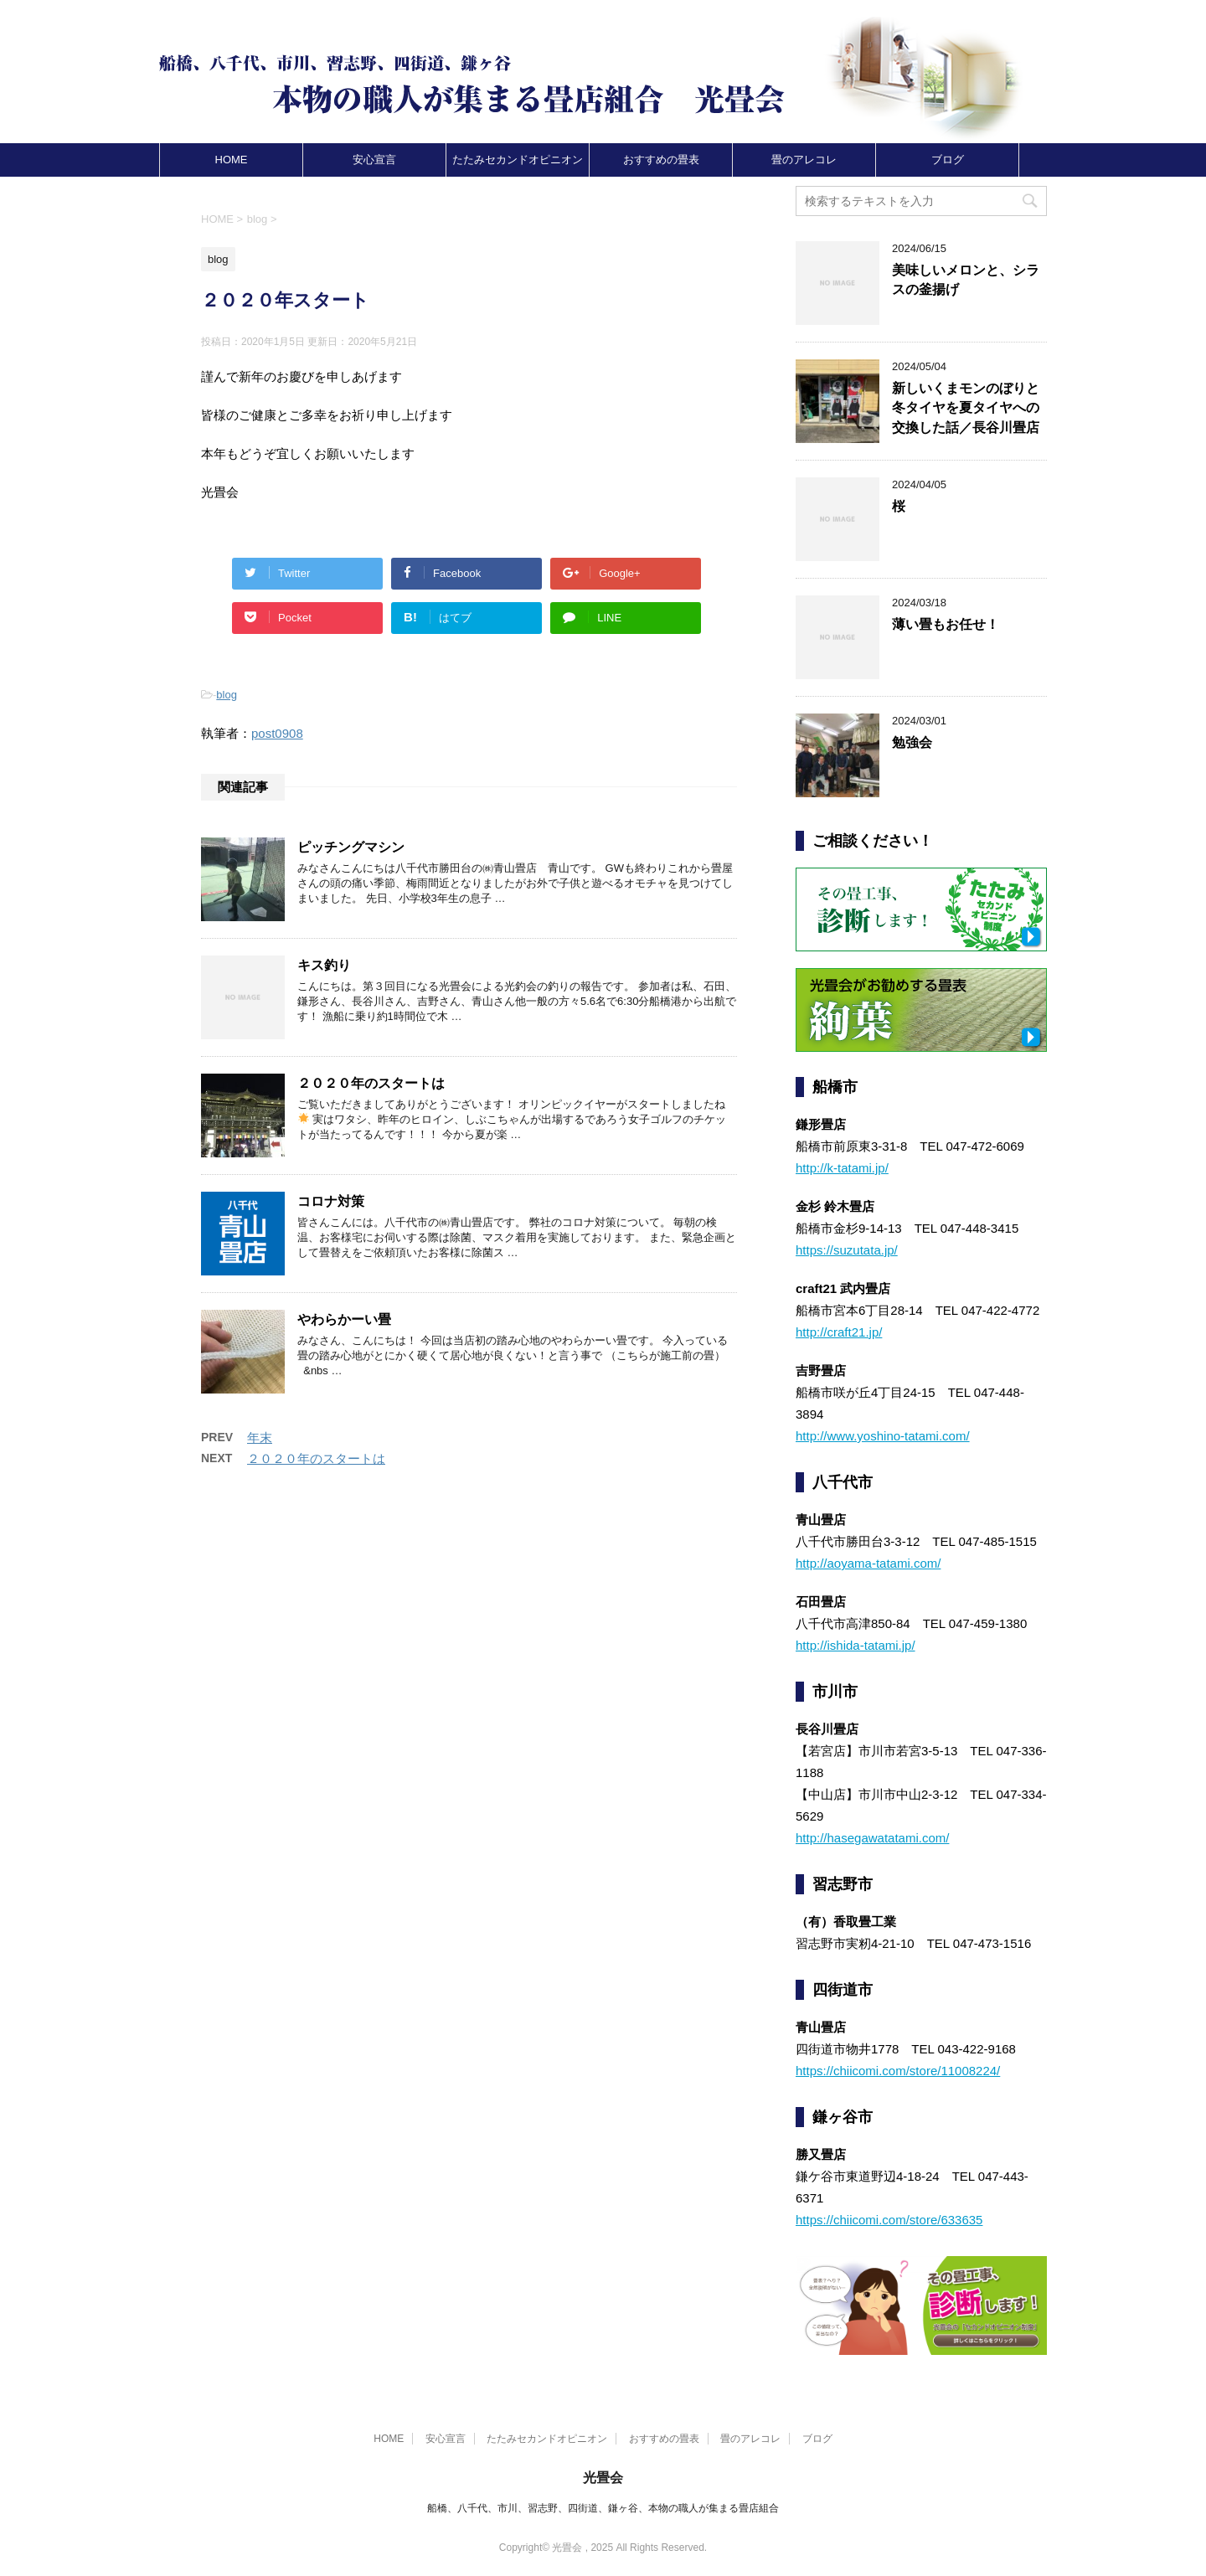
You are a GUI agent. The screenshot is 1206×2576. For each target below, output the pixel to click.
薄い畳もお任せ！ (945, 624)
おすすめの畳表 (661, 159)
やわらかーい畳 (344, 1319)
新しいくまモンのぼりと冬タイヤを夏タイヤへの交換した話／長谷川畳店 (965, 408)
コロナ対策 (330, 1201)
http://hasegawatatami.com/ (872, 1838)
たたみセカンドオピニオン (517, 159)
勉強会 (912, 742)
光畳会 (603, 2477)
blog (226, 694)
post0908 (277, 733)
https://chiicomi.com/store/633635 (889, 2220)
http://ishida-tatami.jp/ (855, 1645)
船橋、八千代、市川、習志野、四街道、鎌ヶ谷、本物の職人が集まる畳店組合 (603, 2508)
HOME (231, 159)
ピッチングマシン (351, 847)
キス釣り (324, 965)
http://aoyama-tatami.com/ (868, 1563)
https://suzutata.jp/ (847, 1250)
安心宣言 (374, 159)
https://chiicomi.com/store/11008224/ (898, 2070)
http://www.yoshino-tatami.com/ (883, 1436)
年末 (259, 1437)
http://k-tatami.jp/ (842, 1168)
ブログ (947, 159)
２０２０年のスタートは (371, 1083)
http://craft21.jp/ (839, 1332)
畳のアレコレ (804, 159)
